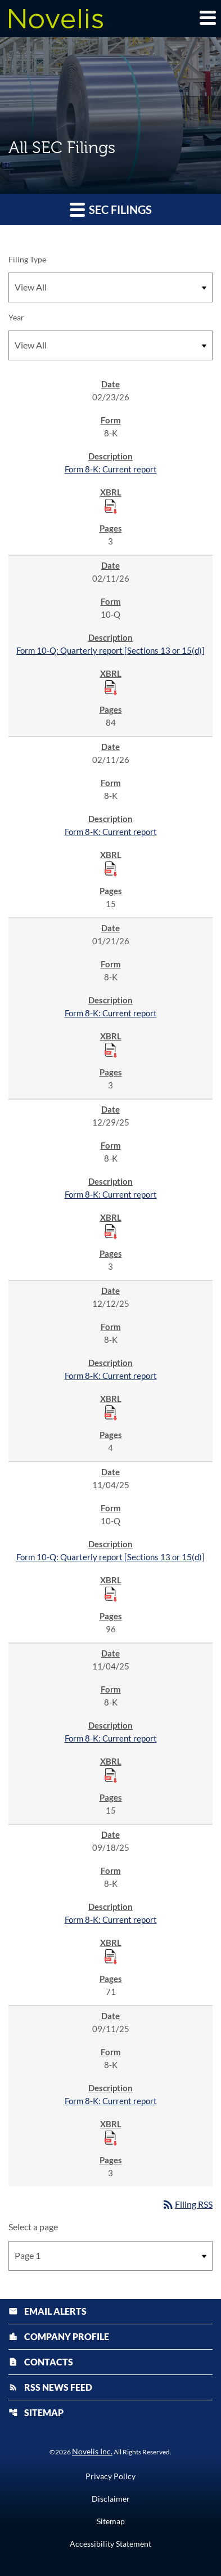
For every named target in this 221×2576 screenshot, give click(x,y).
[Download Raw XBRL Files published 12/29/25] (111, 1231)
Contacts (40, 2361)
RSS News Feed (50, 2387)
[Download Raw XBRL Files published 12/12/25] (111, 1412)
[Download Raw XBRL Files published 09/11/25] (111, 2137)
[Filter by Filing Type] (110, 287)
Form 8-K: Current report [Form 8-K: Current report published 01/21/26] (111, 1013)
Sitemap (36, 2412)
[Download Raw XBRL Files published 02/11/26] (111, 687)
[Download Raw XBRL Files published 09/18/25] (111, 1956)
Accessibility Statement (110, 2544)
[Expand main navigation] (207, 17)
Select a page (33, 2226)
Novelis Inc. (92, 2451)
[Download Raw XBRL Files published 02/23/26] (111, 505)
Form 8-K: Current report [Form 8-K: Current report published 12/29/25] (111, 1194)
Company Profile (58, 2336)
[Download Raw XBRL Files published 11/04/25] (111, 1593)
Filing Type (27, 259)
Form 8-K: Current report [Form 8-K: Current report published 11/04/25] (111, 1738)
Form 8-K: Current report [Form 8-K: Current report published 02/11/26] (111, 832)
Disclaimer (111, 2499)
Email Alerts (47, 2311)
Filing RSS (187, 2204)
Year (16, 317)
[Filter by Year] (110, 345)
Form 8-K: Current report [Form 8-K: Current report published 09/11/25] (111, 2101)
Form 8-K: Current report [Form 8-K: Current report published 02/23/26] (111, 469)
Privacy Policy (110, 2476)
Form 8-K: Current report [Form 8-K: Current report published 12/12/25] (111, 1375)
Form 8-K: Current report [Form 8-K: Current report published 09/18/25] (111, 1919)
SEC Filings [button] (111, 209)
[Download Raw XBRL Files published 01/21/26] (111, 1049)
